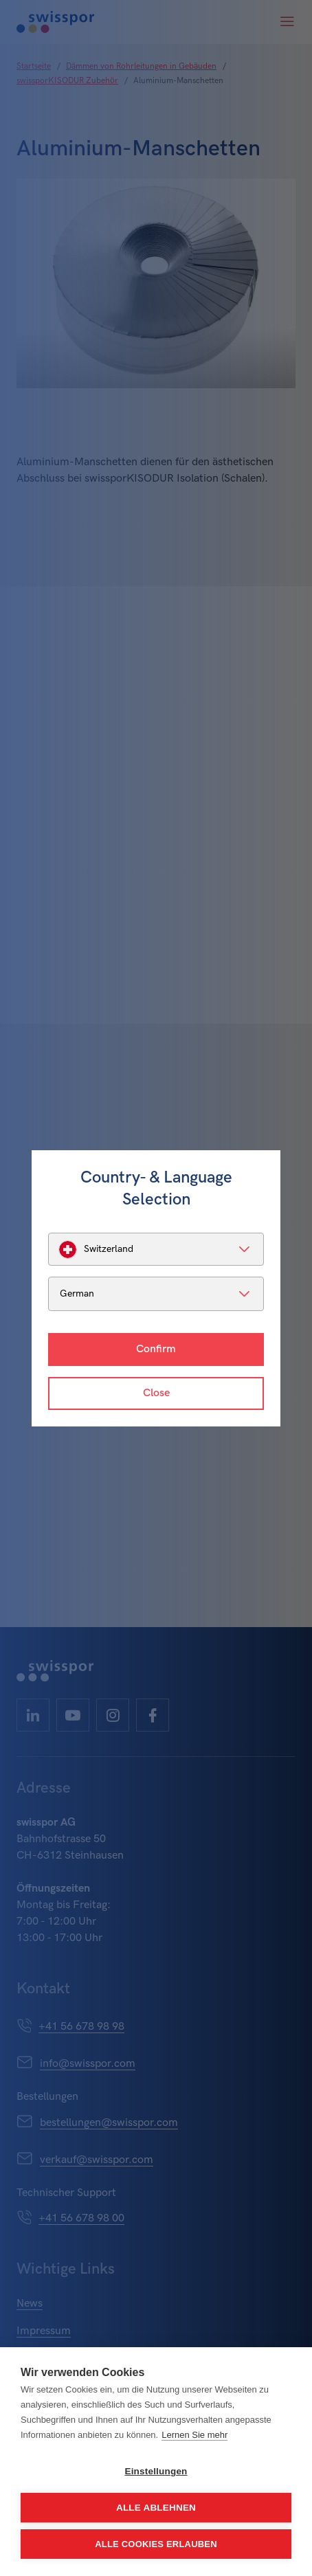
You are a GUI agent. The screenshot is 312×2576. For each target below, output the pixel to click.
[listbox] (156, 1249)
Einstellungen (155, 2471)
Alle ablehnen (156, 2507)
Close (156, 1393)
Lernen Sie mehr (194, 2435)
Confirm (156, 1349)
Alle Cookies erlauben (156, 2544)
